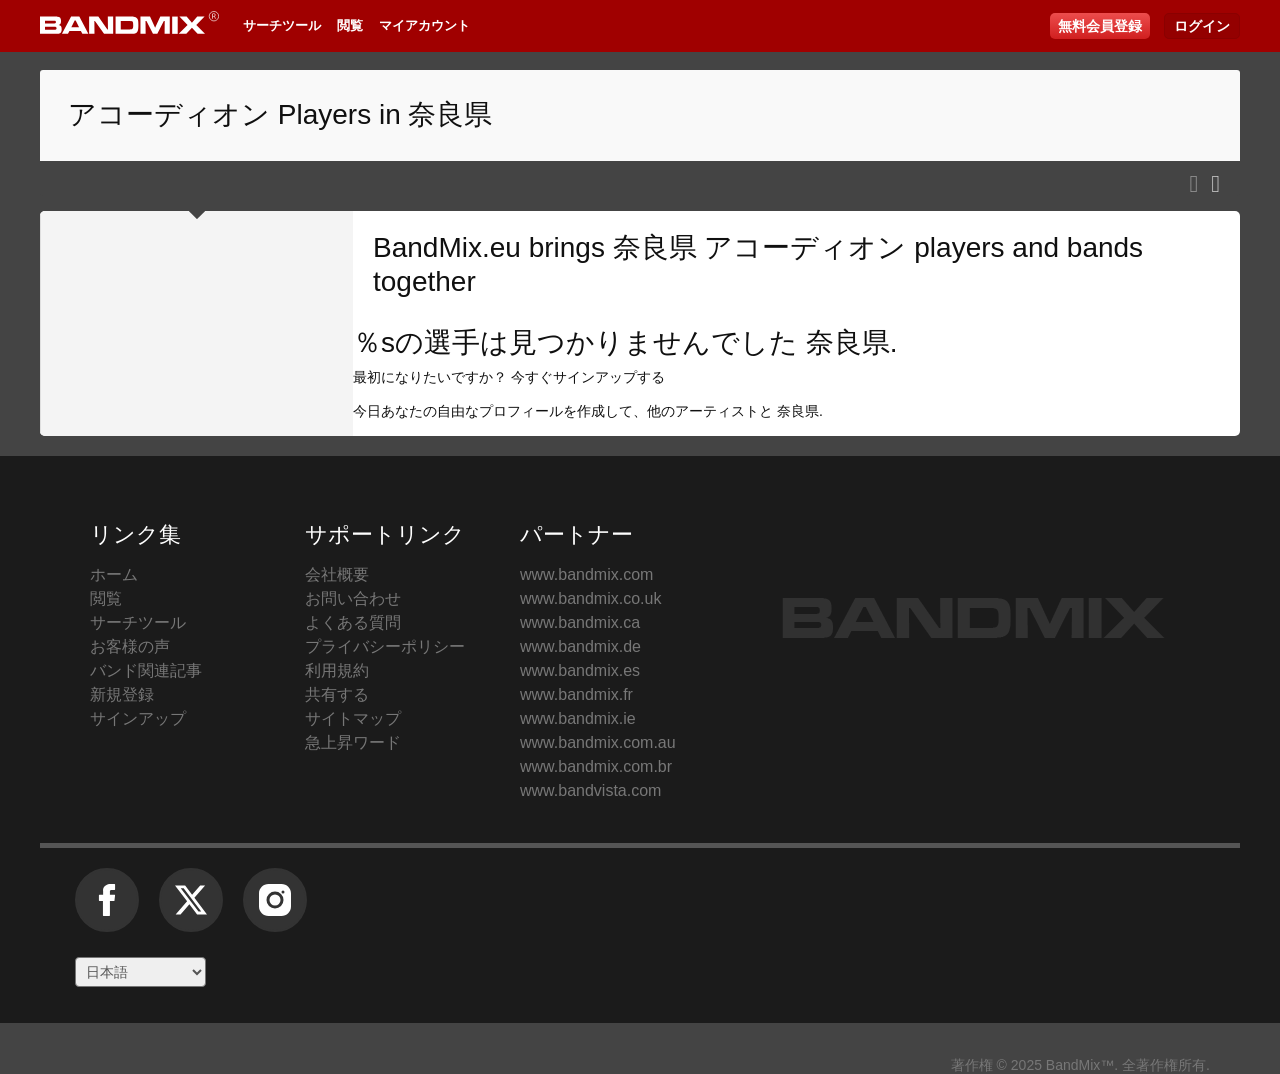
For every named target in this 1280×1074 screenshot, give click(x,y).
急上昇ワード (353, 742)
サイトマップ (353, 718)
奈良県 (848, 342)
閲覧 (350, 25)
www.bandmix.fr (576, 694)
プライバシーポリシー (385, 646)
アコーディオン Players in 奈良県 (280, 114)
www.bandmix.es (580, 670)
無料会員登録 (1100, 26)
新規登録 (122, 694)
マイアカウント (424, 25)
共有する (337, 694)
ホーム (114, 574)
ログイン (1202, 26)
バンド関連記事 (146, 670)
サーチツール (282, 25)
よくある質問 (353, 622)
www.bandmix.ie (578, 718)
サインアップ (138, 718)
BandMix (973, 618)
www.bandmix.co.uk (590, 598)
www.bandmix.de (580, 646)
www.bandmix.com (586, 574)
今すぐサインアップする (588, 377)
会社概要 (337, 574)
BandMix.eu (447, 247)
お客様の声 (130, 646)
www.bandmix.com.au (598, 742)
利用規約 (337, 670)
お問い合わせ (353, 598)
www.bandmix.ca (580, 622)
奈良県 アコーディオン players (809, 247)
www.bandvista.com (590, 790)
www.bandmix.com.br (596, 766)
